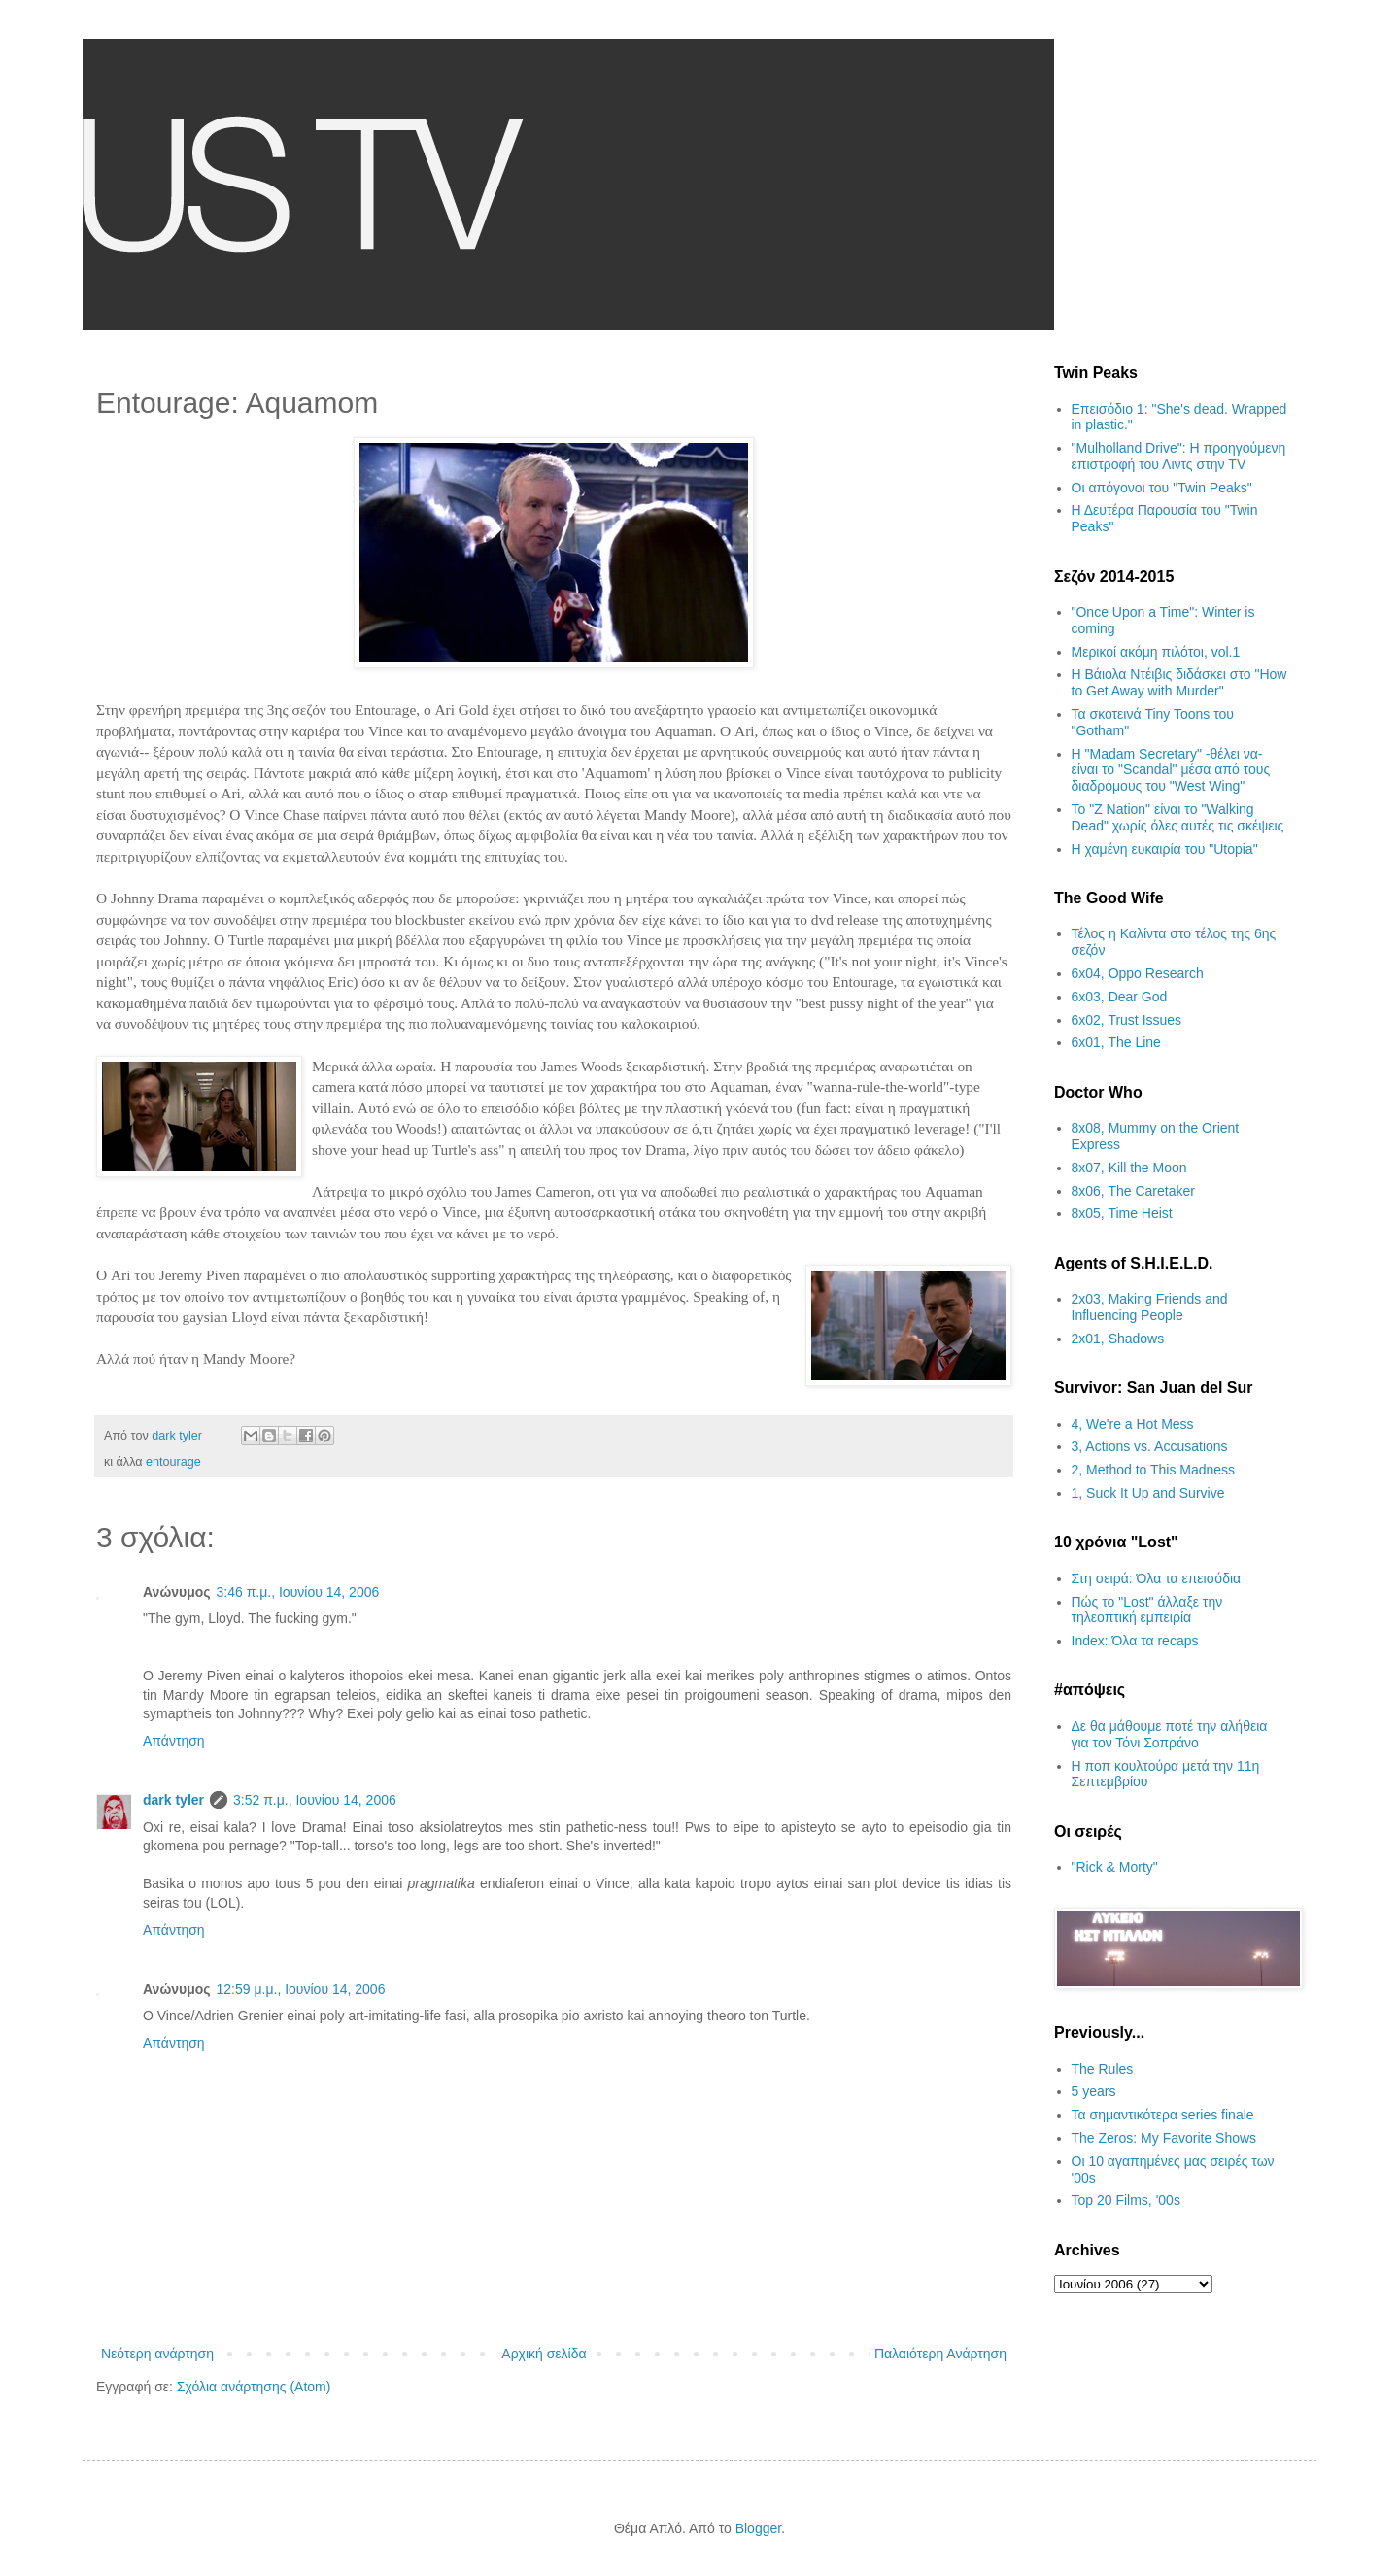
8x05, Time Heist (1122, 1213)
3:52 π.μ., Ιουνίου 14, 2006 (314, 1800)
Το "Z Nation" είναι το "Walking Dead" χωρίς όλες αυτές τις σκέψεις (1178, 817)
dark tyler (173, 1800)
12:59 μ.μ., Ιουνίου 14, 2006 (301, 1989)
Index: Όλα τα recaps (1135, 1640)
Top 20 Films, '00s (1126, 2200)
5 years (1094, 2091)
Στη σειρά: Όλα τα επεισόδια (1157, 1578)
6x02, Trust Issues (1127, 1020)
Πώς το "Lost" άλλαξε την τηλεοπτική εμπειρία (1147, 1610)
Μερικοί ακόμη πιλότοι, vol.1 (1156, 652)
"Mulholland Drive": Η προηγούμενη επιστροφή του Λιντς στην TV (1179, 456)
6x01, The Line (1116, 1042)
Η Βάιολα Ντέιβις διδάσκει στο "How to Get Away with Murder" (1179, 682)
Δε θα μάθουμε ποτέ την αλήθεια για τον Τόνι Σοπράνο (1170, 1734)
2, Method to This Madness (1154, 1469)
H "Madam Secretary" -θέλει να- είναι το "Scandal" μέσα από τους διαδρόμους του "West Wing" (1171, 770)
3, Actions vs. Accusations (1150, 1446)
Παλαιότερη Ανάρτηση (940, 2353)
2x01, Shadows (1118, 1338)
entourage (173, 1462)
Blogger (758, 2528)
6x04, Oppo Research (1138, 973)
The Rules (1103, 2069)
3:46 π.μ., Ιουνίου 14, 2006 (298, 1592)
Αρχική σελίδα (543, 2353)
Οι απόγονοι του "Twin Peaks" (1162, 487)
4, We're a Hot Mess (1133, 1424)
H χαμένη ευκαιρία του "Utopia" (1165, 849)
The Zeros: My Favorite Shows (1164, 2138)
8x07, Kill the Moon (1129, 1167)
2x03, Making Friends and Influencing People (1150, 1307)
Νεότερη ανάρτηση (157, 2353)
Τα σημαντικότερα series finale (1163, 2114)
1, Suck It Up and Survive (1148, 1493)
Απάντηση (174, 1740)
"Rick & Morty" (1115, 1867)
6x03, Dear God (1120, 996)
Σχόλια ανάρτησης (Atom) (254, 2386)
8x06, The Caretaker (1133, 1191)
